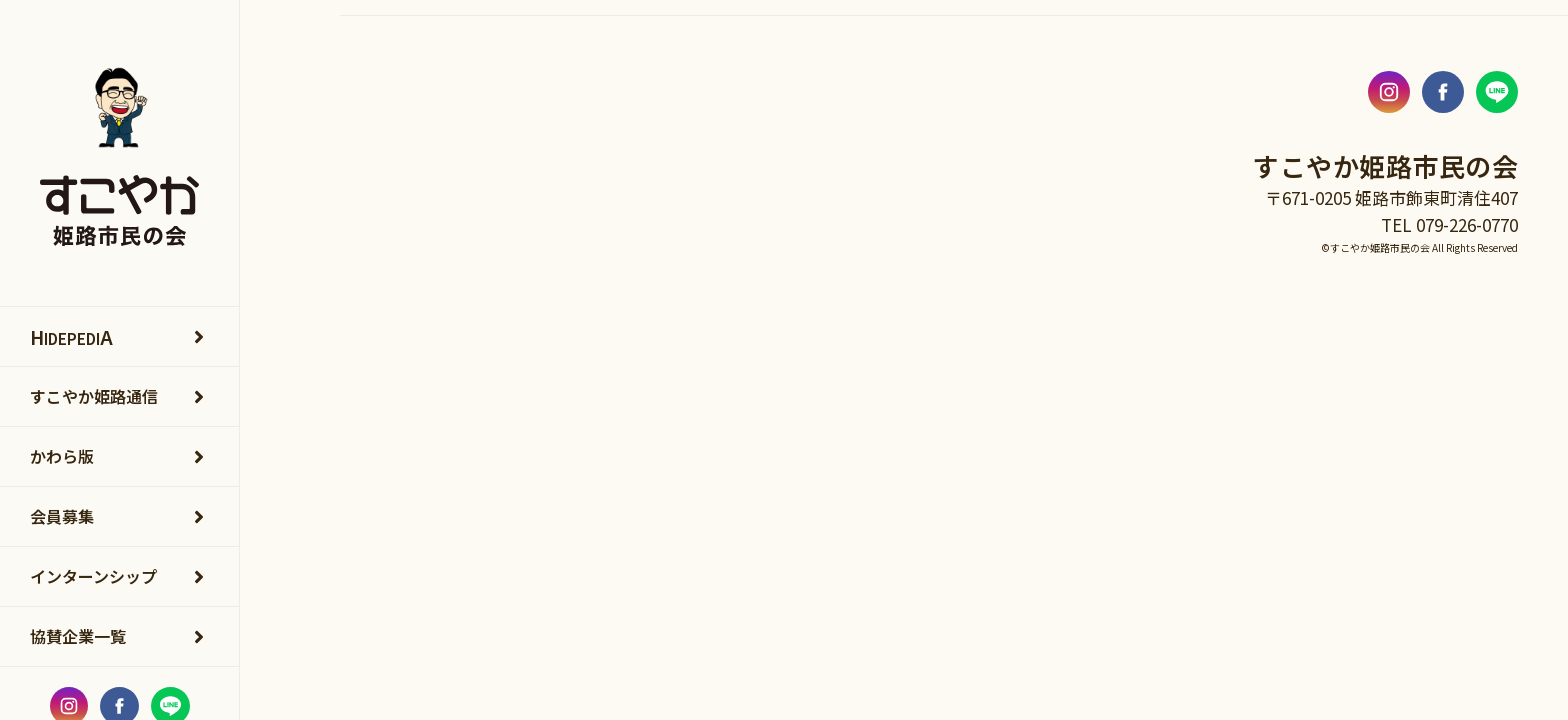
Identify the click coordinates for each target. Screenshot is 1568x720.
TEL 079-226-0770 (1449, 224)
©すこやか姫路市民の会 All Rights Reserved (1419, 247)
